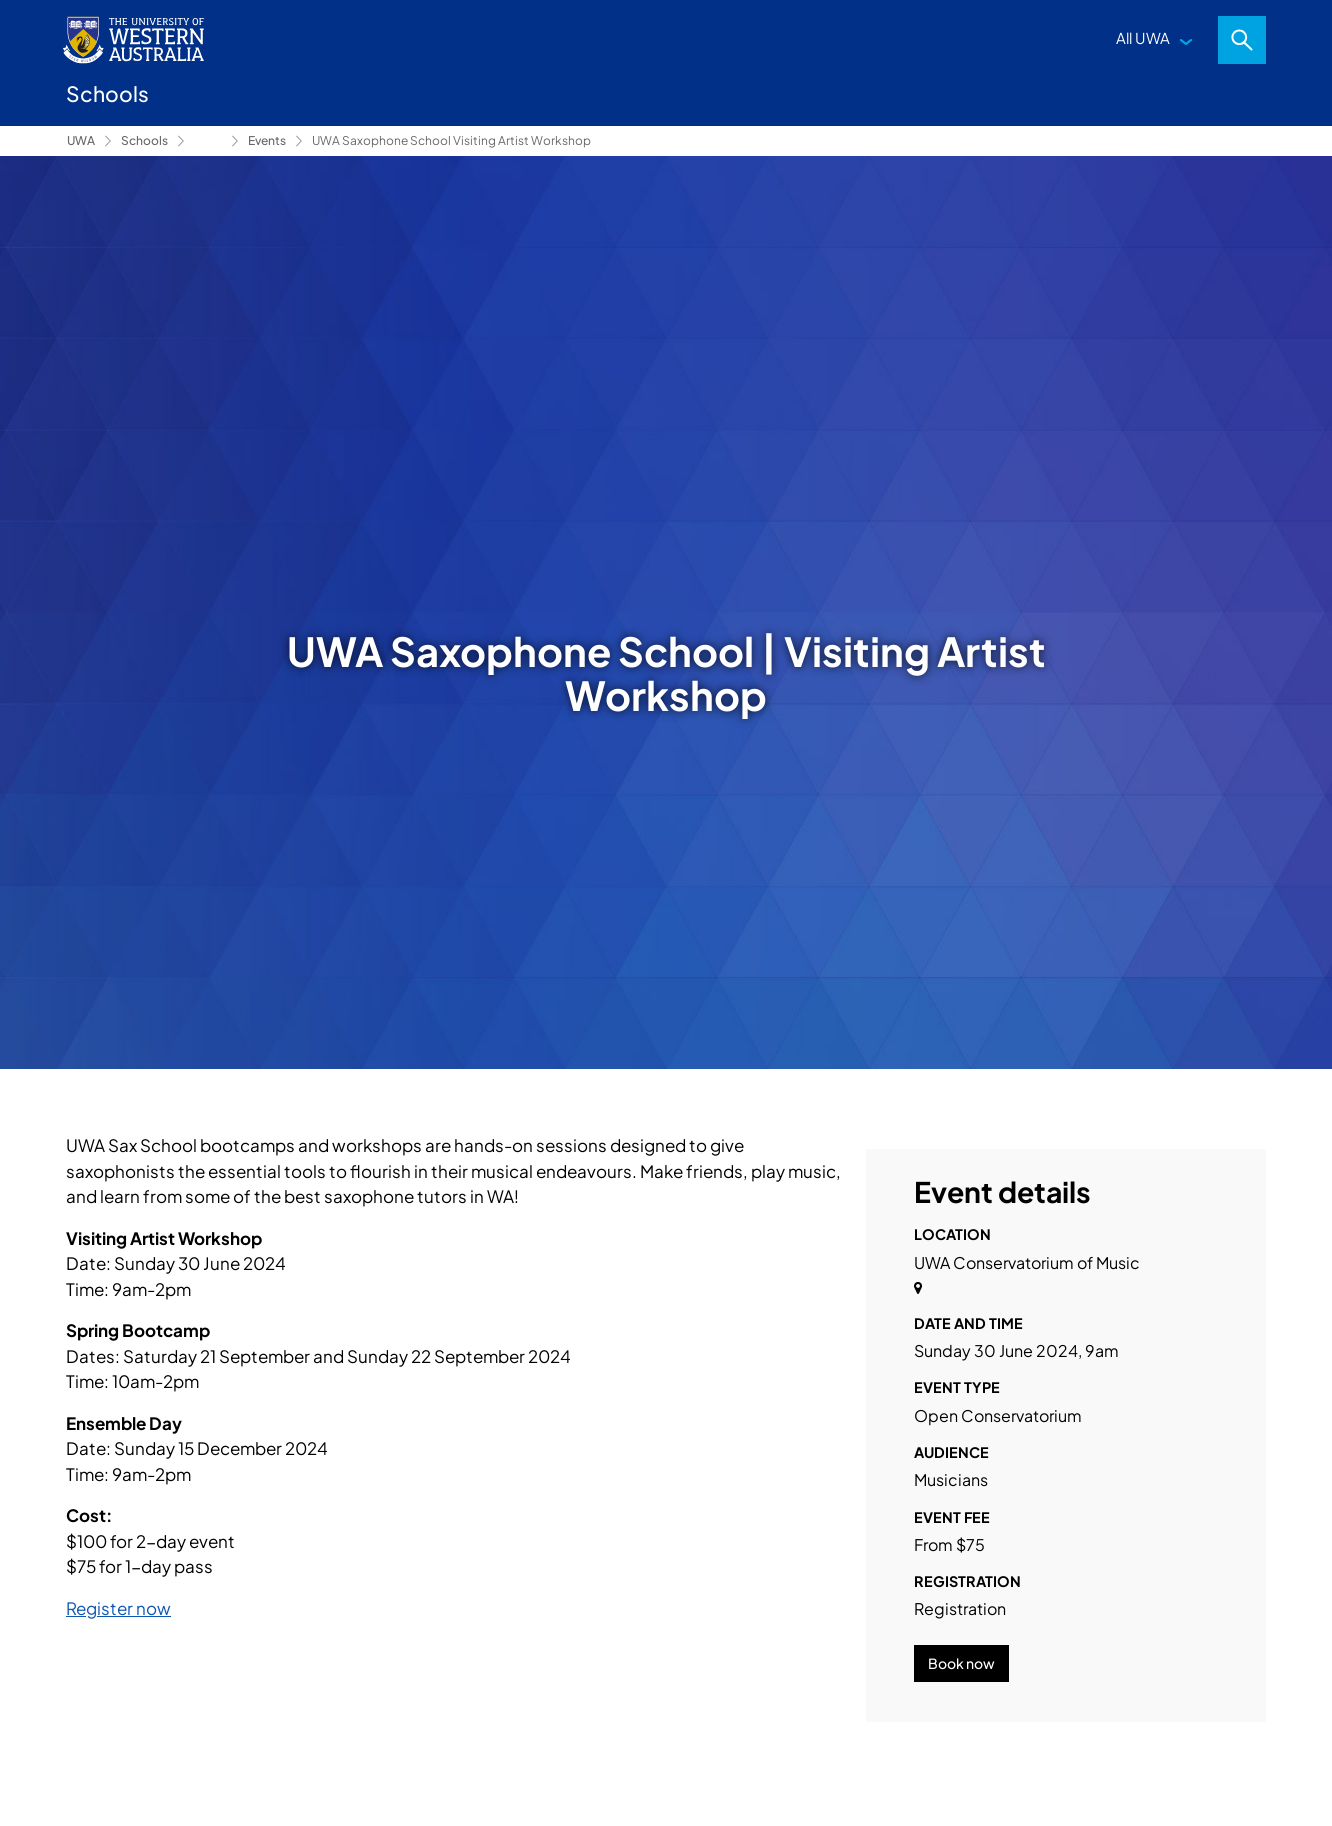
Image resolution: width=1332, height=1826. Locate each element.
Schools (144, 140)
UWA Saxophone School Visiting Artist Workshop (451, 140)
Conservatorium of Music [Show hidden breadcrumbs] (208, 141)
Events (267, 140)
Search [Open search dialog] (1242, 40)
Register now (118, 1608)
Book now (961, 1663)
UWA (81, 140)
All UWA (1143, 37)
